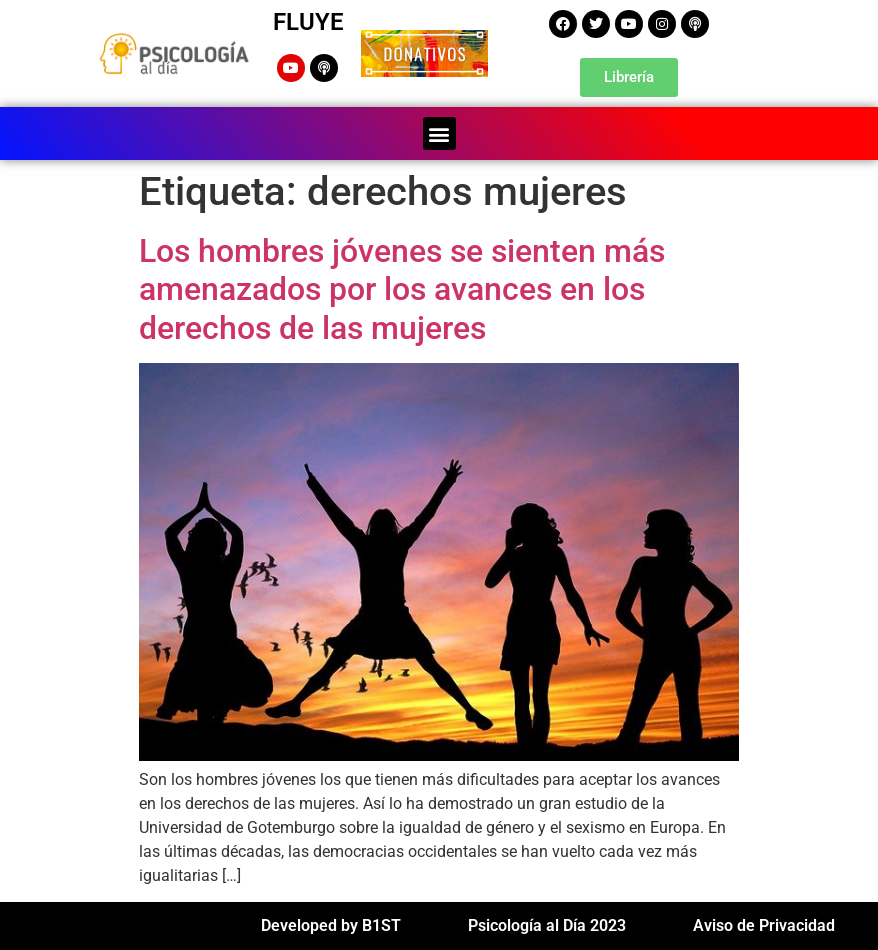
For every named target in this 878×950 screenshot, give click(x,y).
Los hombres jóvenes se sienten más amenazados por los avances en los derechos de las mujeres (402, 289)
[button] (439, 133)
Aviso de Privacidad (764, 925)
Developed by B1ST (331, 925)
